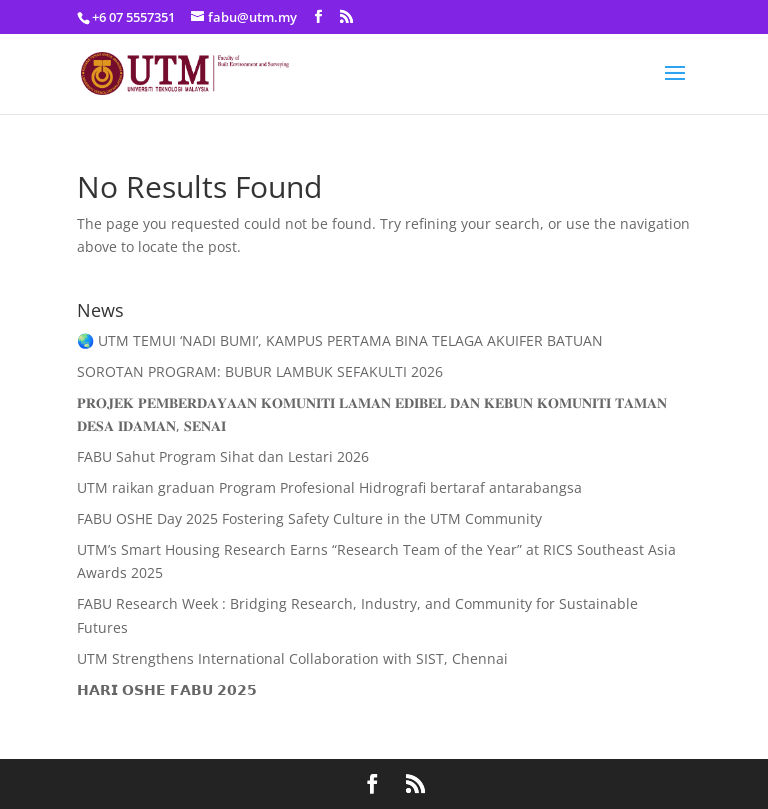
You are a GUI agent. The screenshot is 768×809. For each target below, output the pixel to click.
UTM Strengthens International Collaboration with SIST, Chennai (292, 658)
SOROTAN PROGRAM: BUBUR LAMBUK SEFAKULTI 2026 (260, 371)
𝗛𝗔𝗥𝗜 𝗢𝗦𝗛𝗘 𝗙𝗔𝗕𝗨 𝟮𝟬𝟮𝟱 (167, 689)
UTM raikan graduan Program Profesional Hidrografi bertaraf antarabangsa (329, 487)
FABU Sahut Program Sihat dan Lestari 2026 (223, 456)
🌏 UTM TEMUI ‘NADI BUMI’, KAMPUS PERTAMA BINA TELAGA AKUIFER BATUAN (340, 340)
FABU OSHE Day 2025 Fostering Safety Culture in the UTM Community (309, 518)
